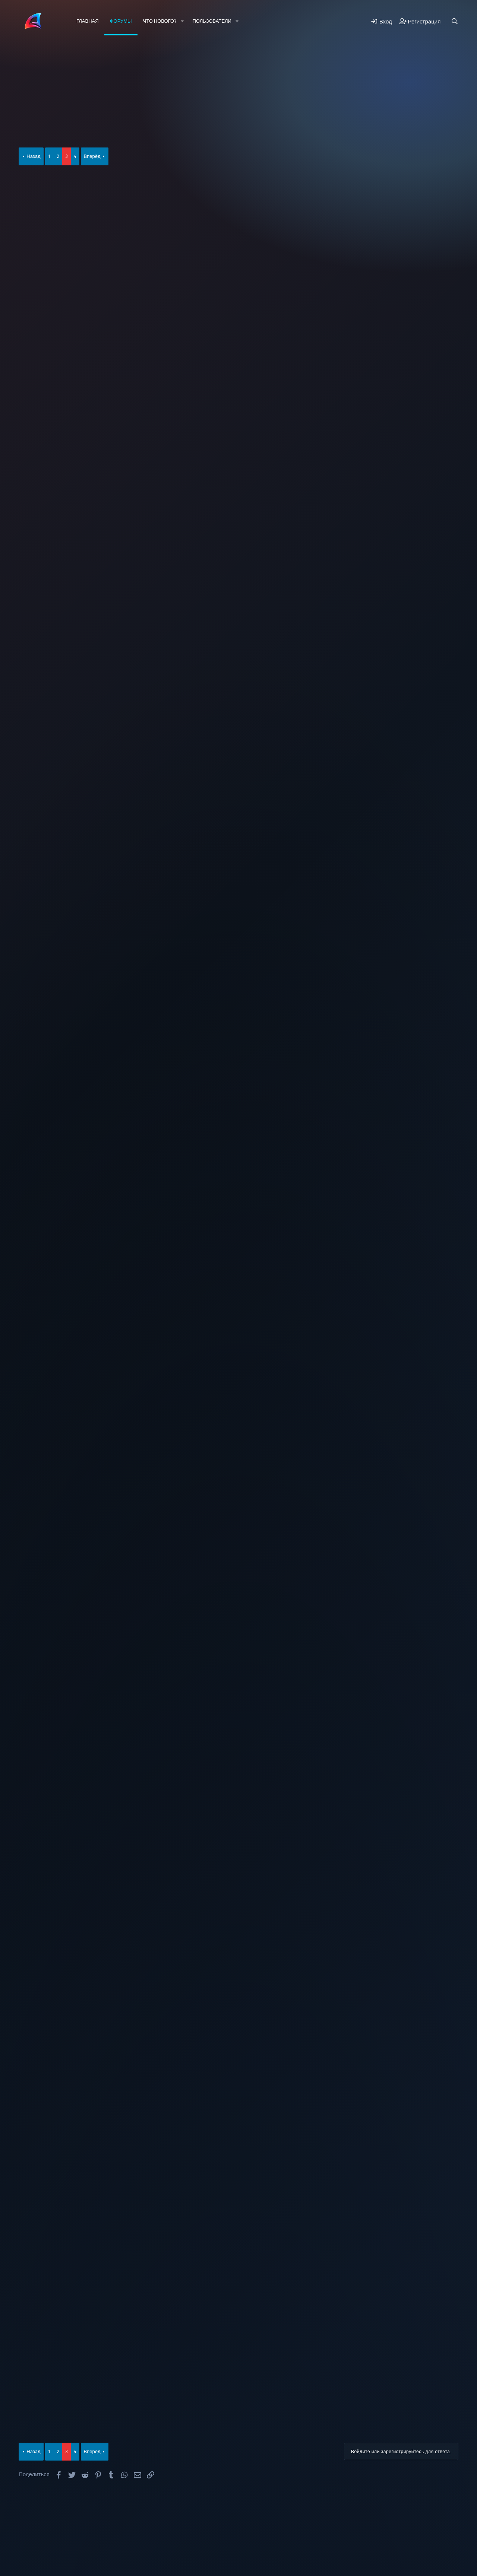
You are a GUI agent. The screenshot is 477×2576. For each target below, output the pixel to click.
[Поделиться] (430, 184)
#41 (441, 184)
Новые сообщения (54, 61)
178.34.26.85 (122, 338)
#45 (441, 640)
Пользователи (212, 21)
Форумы (121, 21)
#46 (441, 758)
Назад (33, 156)
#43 (441, 411)
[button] (182, 21)
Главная (87, 21)
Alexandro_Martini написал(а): (143, 200)
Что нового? (160, 21)
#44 (441, 525)
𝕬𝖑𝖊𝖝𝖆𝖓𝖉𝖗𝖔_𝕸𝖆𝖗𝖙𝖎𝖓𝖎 (51, 128)
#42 (441, 298)
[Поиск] (454, 21)
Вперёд (92, 156)
